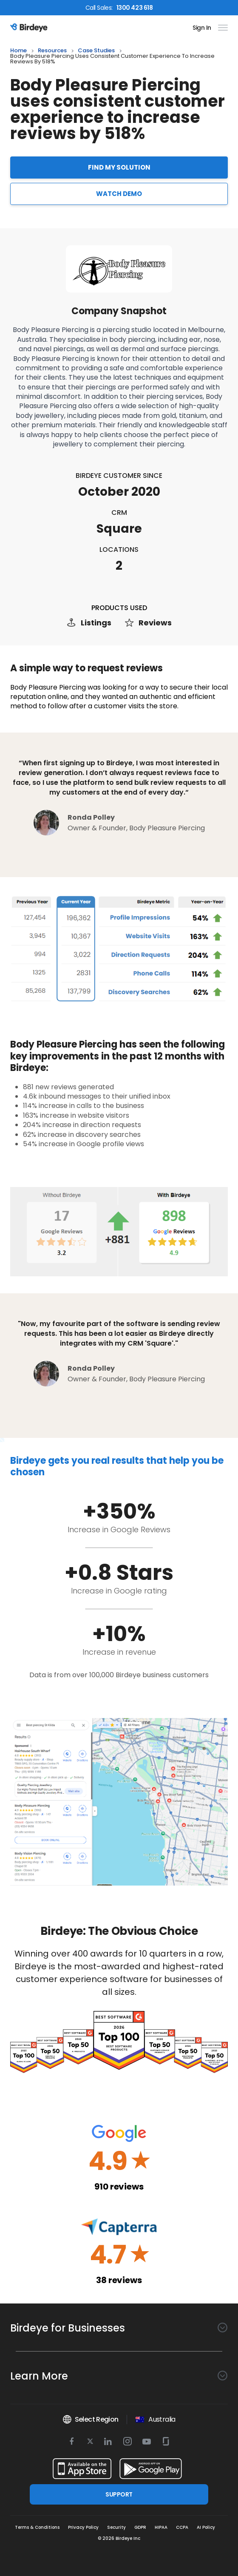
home (18, 51)
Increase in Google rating (119, 1590)
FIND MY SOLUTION (119, 167)
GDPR (140, 2527)
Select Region (90, 2419)
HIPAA (161, 2527)
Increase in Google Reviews (119, 1529)
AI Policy (206, 2527)
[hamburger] (221, 27)
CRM (119, 512)
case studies (96, 51)
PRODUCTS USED (119, 608)
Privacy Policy (83, 2527)
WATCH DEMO (119, 193)
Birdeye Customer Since (119, 475)
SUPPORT (118, 2494)
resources (52, 51)
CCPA (182, 2527)
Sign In (202, 28)
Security (116, 2527)
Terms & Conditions (37, 2527)
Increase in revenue (119, 1652)
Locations (119, 549)
